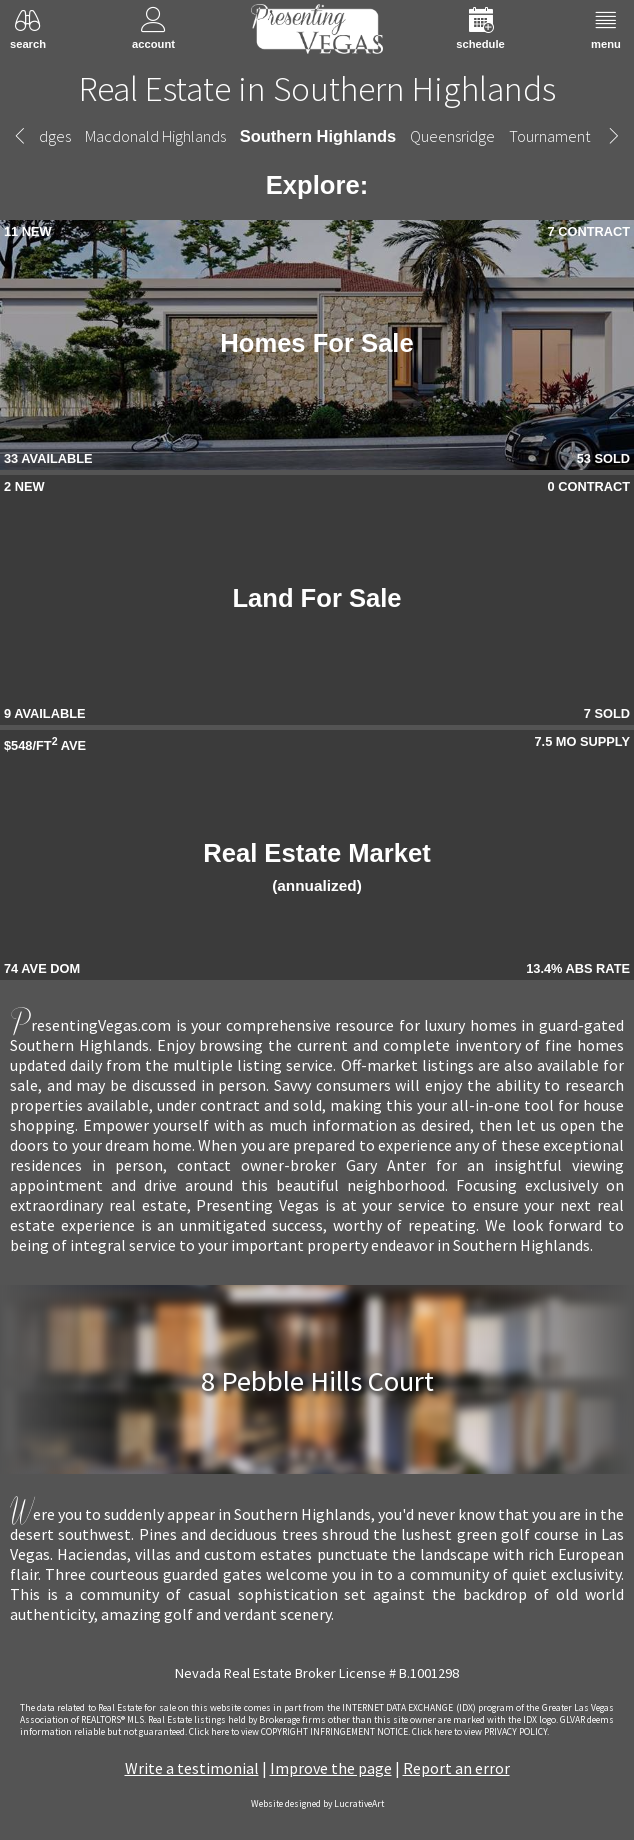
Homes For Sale (316, 343)
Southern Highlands (318, 136)
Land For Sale (316, 598)
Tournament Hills (565, 136)
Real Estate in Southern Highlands (317, 88)
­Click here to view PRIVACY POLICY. (480, 1732)
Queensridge (452, 136)
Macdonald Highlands (155, 136)
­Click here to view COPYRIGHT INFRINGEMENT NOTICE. (299, 1732)
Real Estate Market (317, 866)
